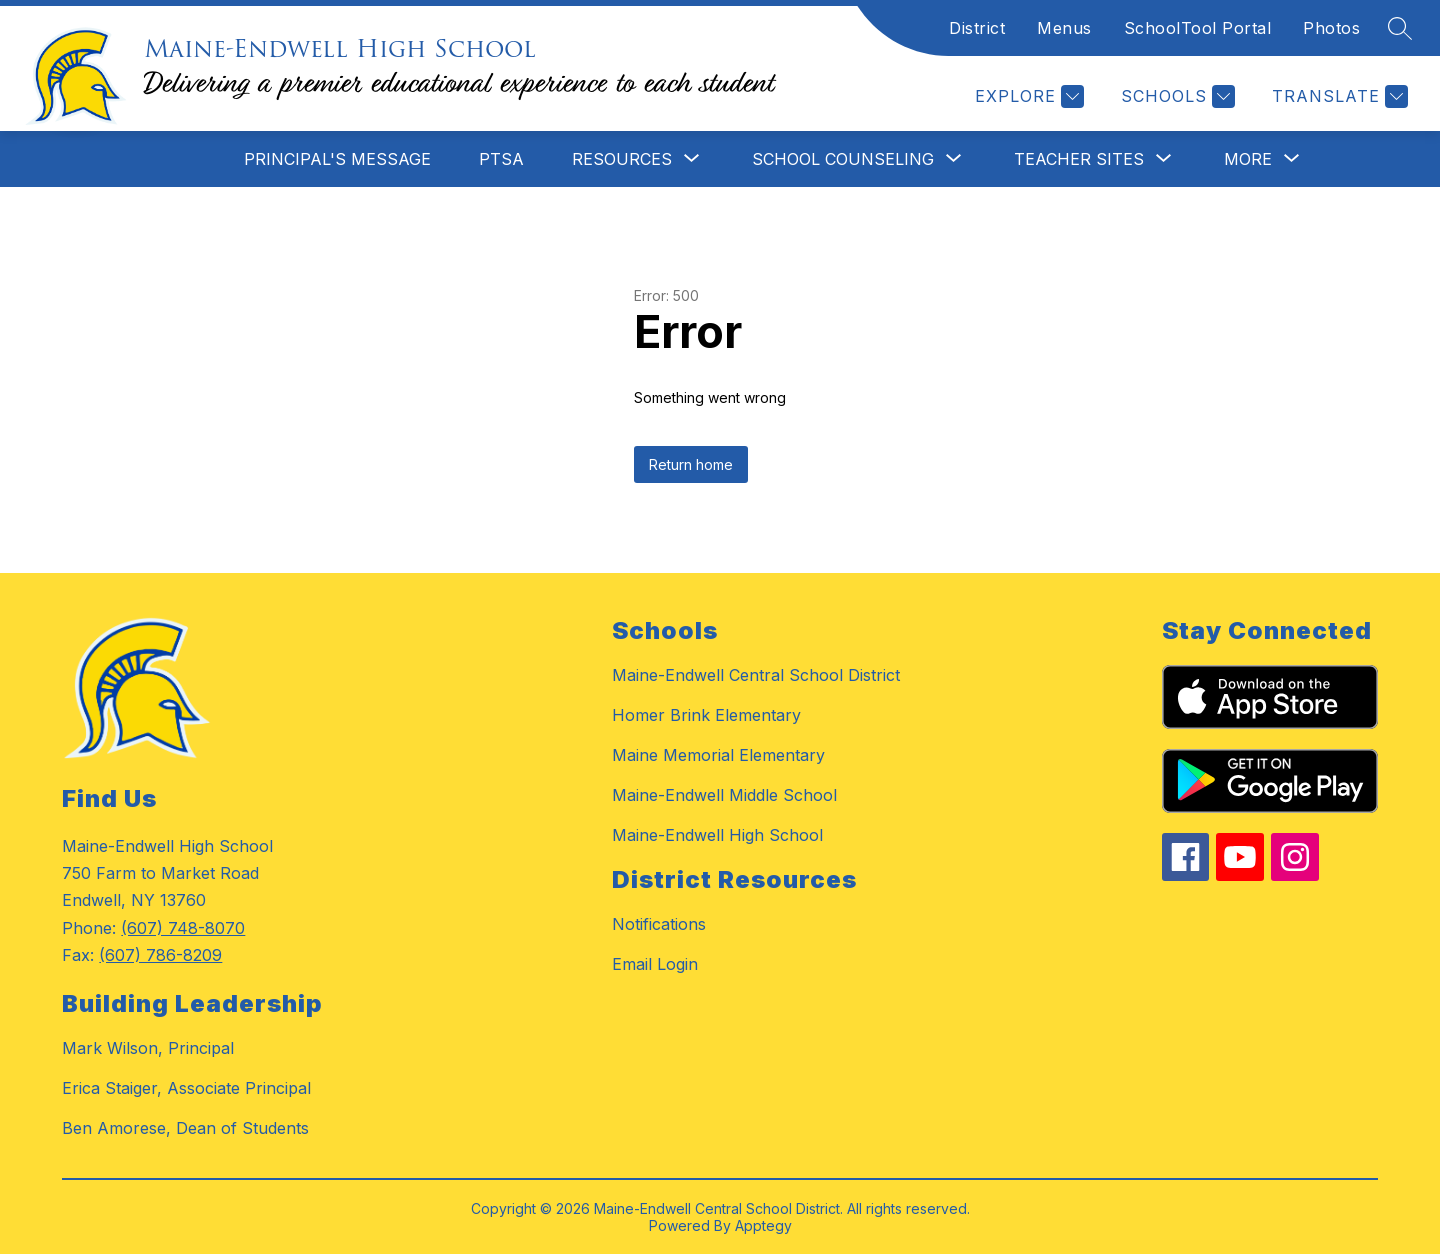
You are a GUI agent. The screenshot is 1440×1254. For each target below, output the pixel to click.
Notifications (659, 924)
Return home (691, 464)
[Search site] (1400, 28)
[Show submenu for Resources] (622, 159)
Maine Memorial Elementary (718, 755)
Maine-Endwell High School (717, 835)
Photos (1331, 28)
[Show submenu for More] (1248, 159)
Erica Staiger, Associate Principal (186, 1088)
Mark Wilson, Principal (148, 1048)
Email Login (655, 964)
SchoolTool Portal (1198, 28)
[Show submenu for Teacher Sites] (1079, 159)
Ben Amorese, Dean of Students (185, 1128)
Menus (1064, 28)
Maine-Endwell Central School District (756, 675)
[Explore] (1027, 96)
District (977, 28)
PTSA (501, 159)
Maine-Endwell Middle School (724, 795)
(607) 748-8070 (183, 928)
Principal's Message (337, 159)
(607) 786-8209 (160, 955)
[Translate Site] (1337, 96)
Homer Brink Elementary (706, 715)
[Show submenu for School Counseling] (843, 159)
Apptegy (763, 1225)
